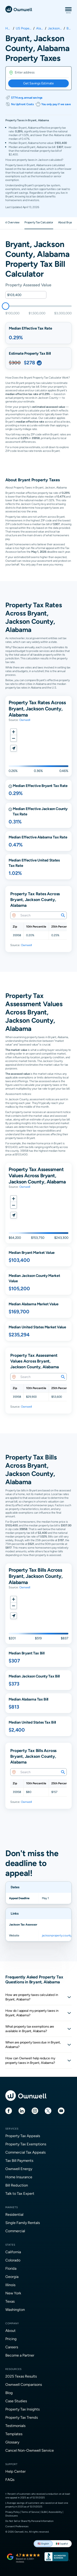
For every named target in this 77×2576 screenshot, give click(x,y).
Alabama (39, 28)
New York (13, 2293)
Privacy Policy (12, 2512)
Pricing (11, 2339)
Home (8, 28)
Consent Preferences (16, 2526)
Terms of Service (30, 2512)
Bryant (69, 28)
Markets (11, 2207)
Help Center (15, 2471)
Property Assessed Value (28, 284)
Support (11, 2464)
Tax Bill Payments (19, 2160)
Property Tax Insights (22, 2409)
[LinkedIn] (21, 2110)
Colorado (12, 2260)
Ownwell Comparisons (23, 2384)
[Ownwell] (18, 9)
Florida (10, 2268)
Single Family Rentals (22, 2222)
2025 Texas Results (21, 2376)
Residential (14, 2214)
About (10, 2330)
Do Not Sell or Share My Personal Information (29, 2521)
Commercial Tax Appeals (25, 2152)
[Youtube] (61, 2110)
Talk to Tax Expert (19, 2193)
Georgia (11, 2276)
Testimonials (15, 2425)
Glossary (12, 2442)
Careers (11, 2347)
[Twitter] (48, 2110)
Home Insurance (18, 2177)
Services (11, 2128)
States (10, 2244)
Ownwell (24, 720)
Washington (15, 2309)
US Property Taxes (24, 28)
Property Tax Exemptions (25, 2144)
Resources (13, 2369)
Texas (10, 2301)
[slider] (5, 306)
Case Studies (16, 2401)
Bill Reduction (16, 2185)
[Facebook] (8, 2110)
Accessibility (55, 2512)
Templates (13, 2434)
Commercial (15, 2231)
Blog (9, 2393)
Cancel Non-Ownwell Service (29, 2450)
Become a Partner (19, 2355)
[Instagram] (35, 2110)
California (13, 2252)
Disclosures (11, 2515)
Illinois (10, 2285)
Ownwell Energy (18, 2169)
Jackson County (55, 28)
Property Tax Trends (21, 2417)
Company (12, 2323)
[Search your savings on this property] (63, 915)
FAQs (9, 2479)
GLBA (44, 2512)
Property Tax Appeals (22, 2136)
